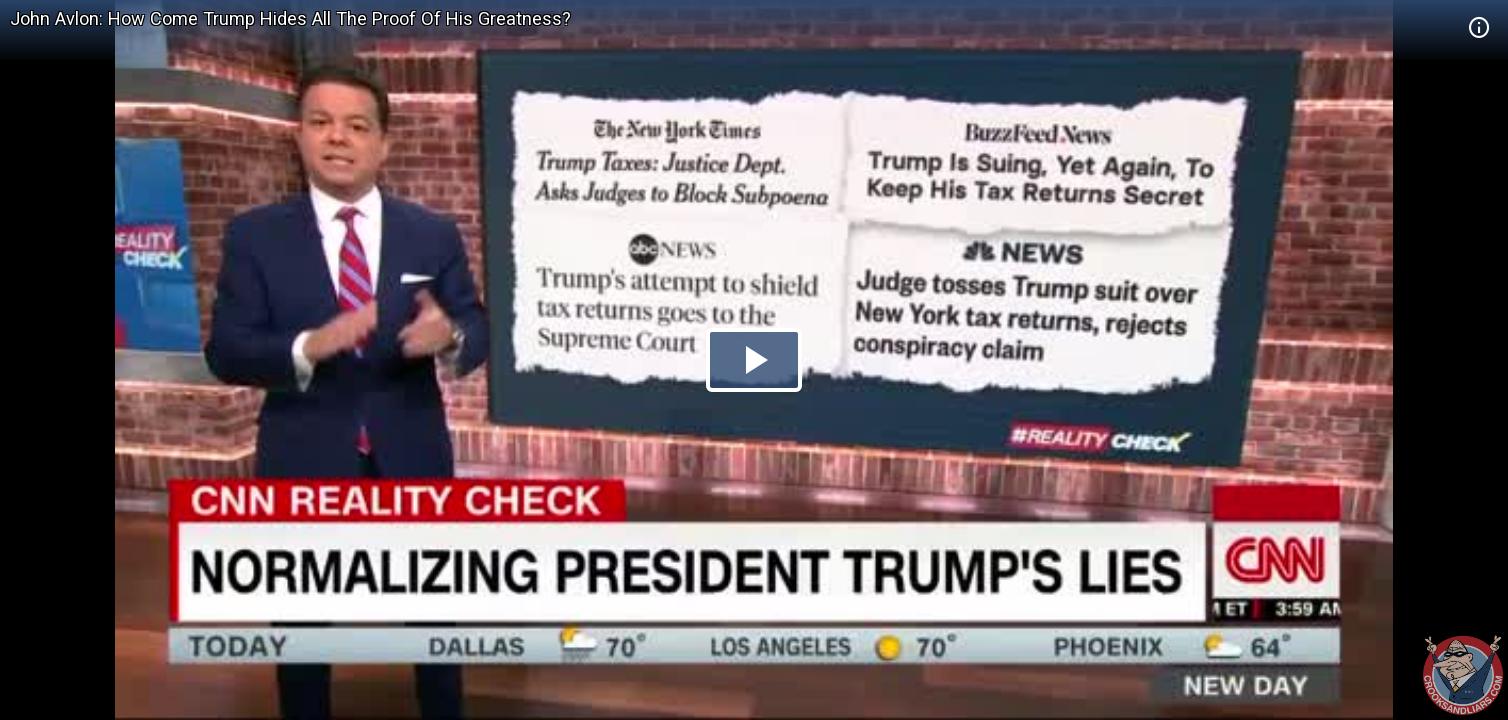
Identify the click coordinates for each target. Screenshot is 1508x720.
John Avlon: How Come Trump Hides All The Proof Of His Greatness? (290, 18)
